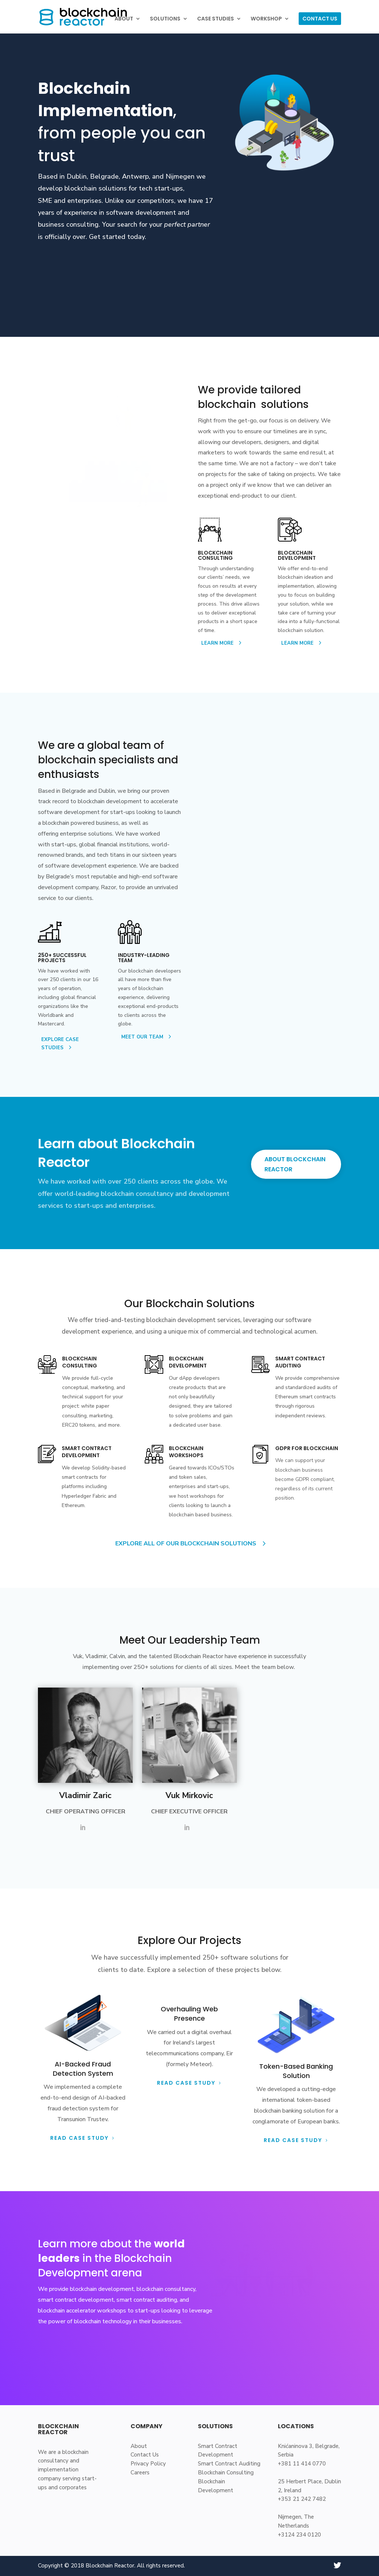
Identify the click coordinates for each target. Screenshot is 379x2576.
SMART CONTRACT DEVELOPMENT (87, 1452)
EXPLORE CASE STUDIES (60, 1043)
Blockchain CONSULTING (79, 1362)
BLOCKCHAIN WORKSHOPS (186, 1452)
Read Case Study (186, 2083)
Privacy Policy (148, 2463)
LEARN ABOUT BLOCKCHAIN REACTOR (105, 259)
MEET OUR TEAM (142, 1037)
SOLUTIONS (165, 19)
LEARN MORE (217, 643)
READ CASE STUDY (79, 2138)
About (139, 2446)
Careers (140, 2472)
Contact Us (145, 2454)
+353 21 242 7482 (302, 2499)
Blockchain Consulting (226, 2472)
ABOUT (124, 19)
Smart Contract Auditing (229, 2463)
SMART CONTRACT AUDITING (300, 1362)
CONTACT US (319, 18)
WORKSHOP (266, 19)
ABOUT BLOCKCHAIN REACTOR (294, 1164)
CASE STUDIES (215, 19)
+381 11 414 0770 (302, 2463)
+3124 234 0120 (299, 2534)
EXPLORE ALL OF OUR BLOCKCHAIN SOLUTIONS (185, 1543)
